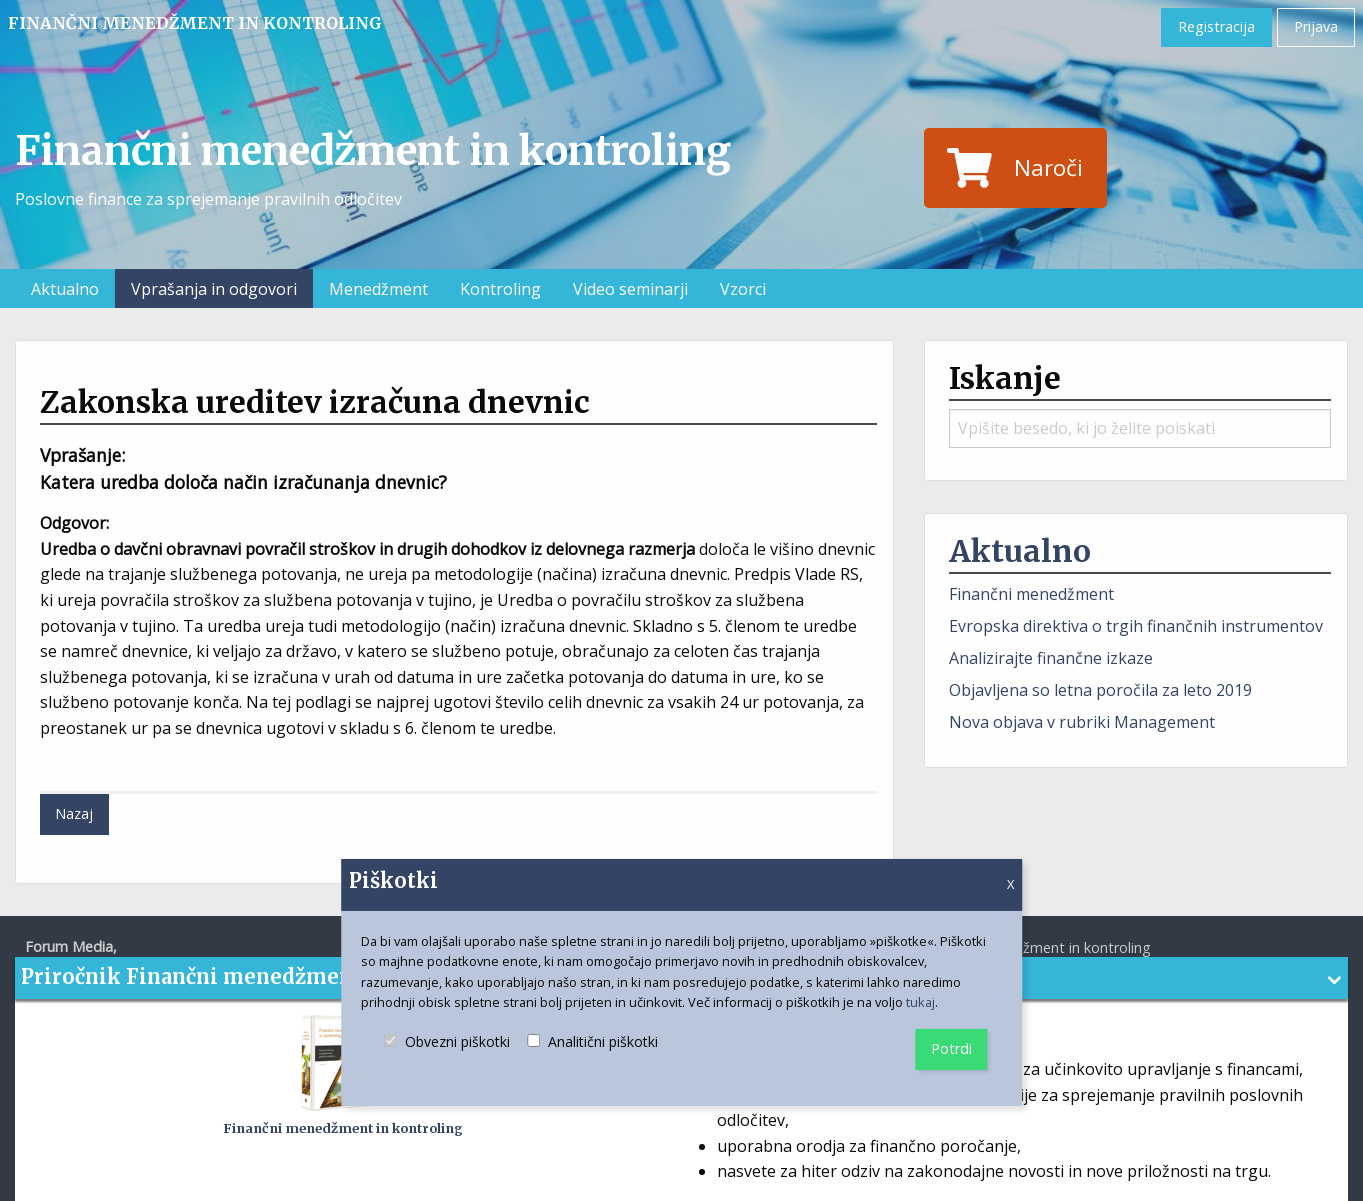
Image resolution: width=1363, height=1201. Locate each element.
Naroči (1015, 168)
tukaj (920, 1002)
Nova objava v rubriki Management (1082, 722)
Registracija (1216, 26)
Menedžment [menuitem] (378, 289)
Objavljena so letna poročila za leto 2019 (1100, 690)
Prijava (1316, 26)
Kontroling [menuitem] (500, 289)
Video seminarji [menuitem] (630, 289)
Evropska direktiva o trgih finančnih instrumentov (1136, 626)
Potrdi (951, 1048)
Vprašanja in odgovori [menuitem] (214, 289)
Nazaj (74, 813)
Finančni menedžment (1031, 594)
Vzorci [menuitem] (743, 289)
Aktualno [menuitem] (65, 289)
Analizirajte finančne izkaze (1051, 658)
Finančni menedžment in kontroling (195, 23)
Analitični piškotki (592, 1059)
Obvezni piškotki (447, 1059)
